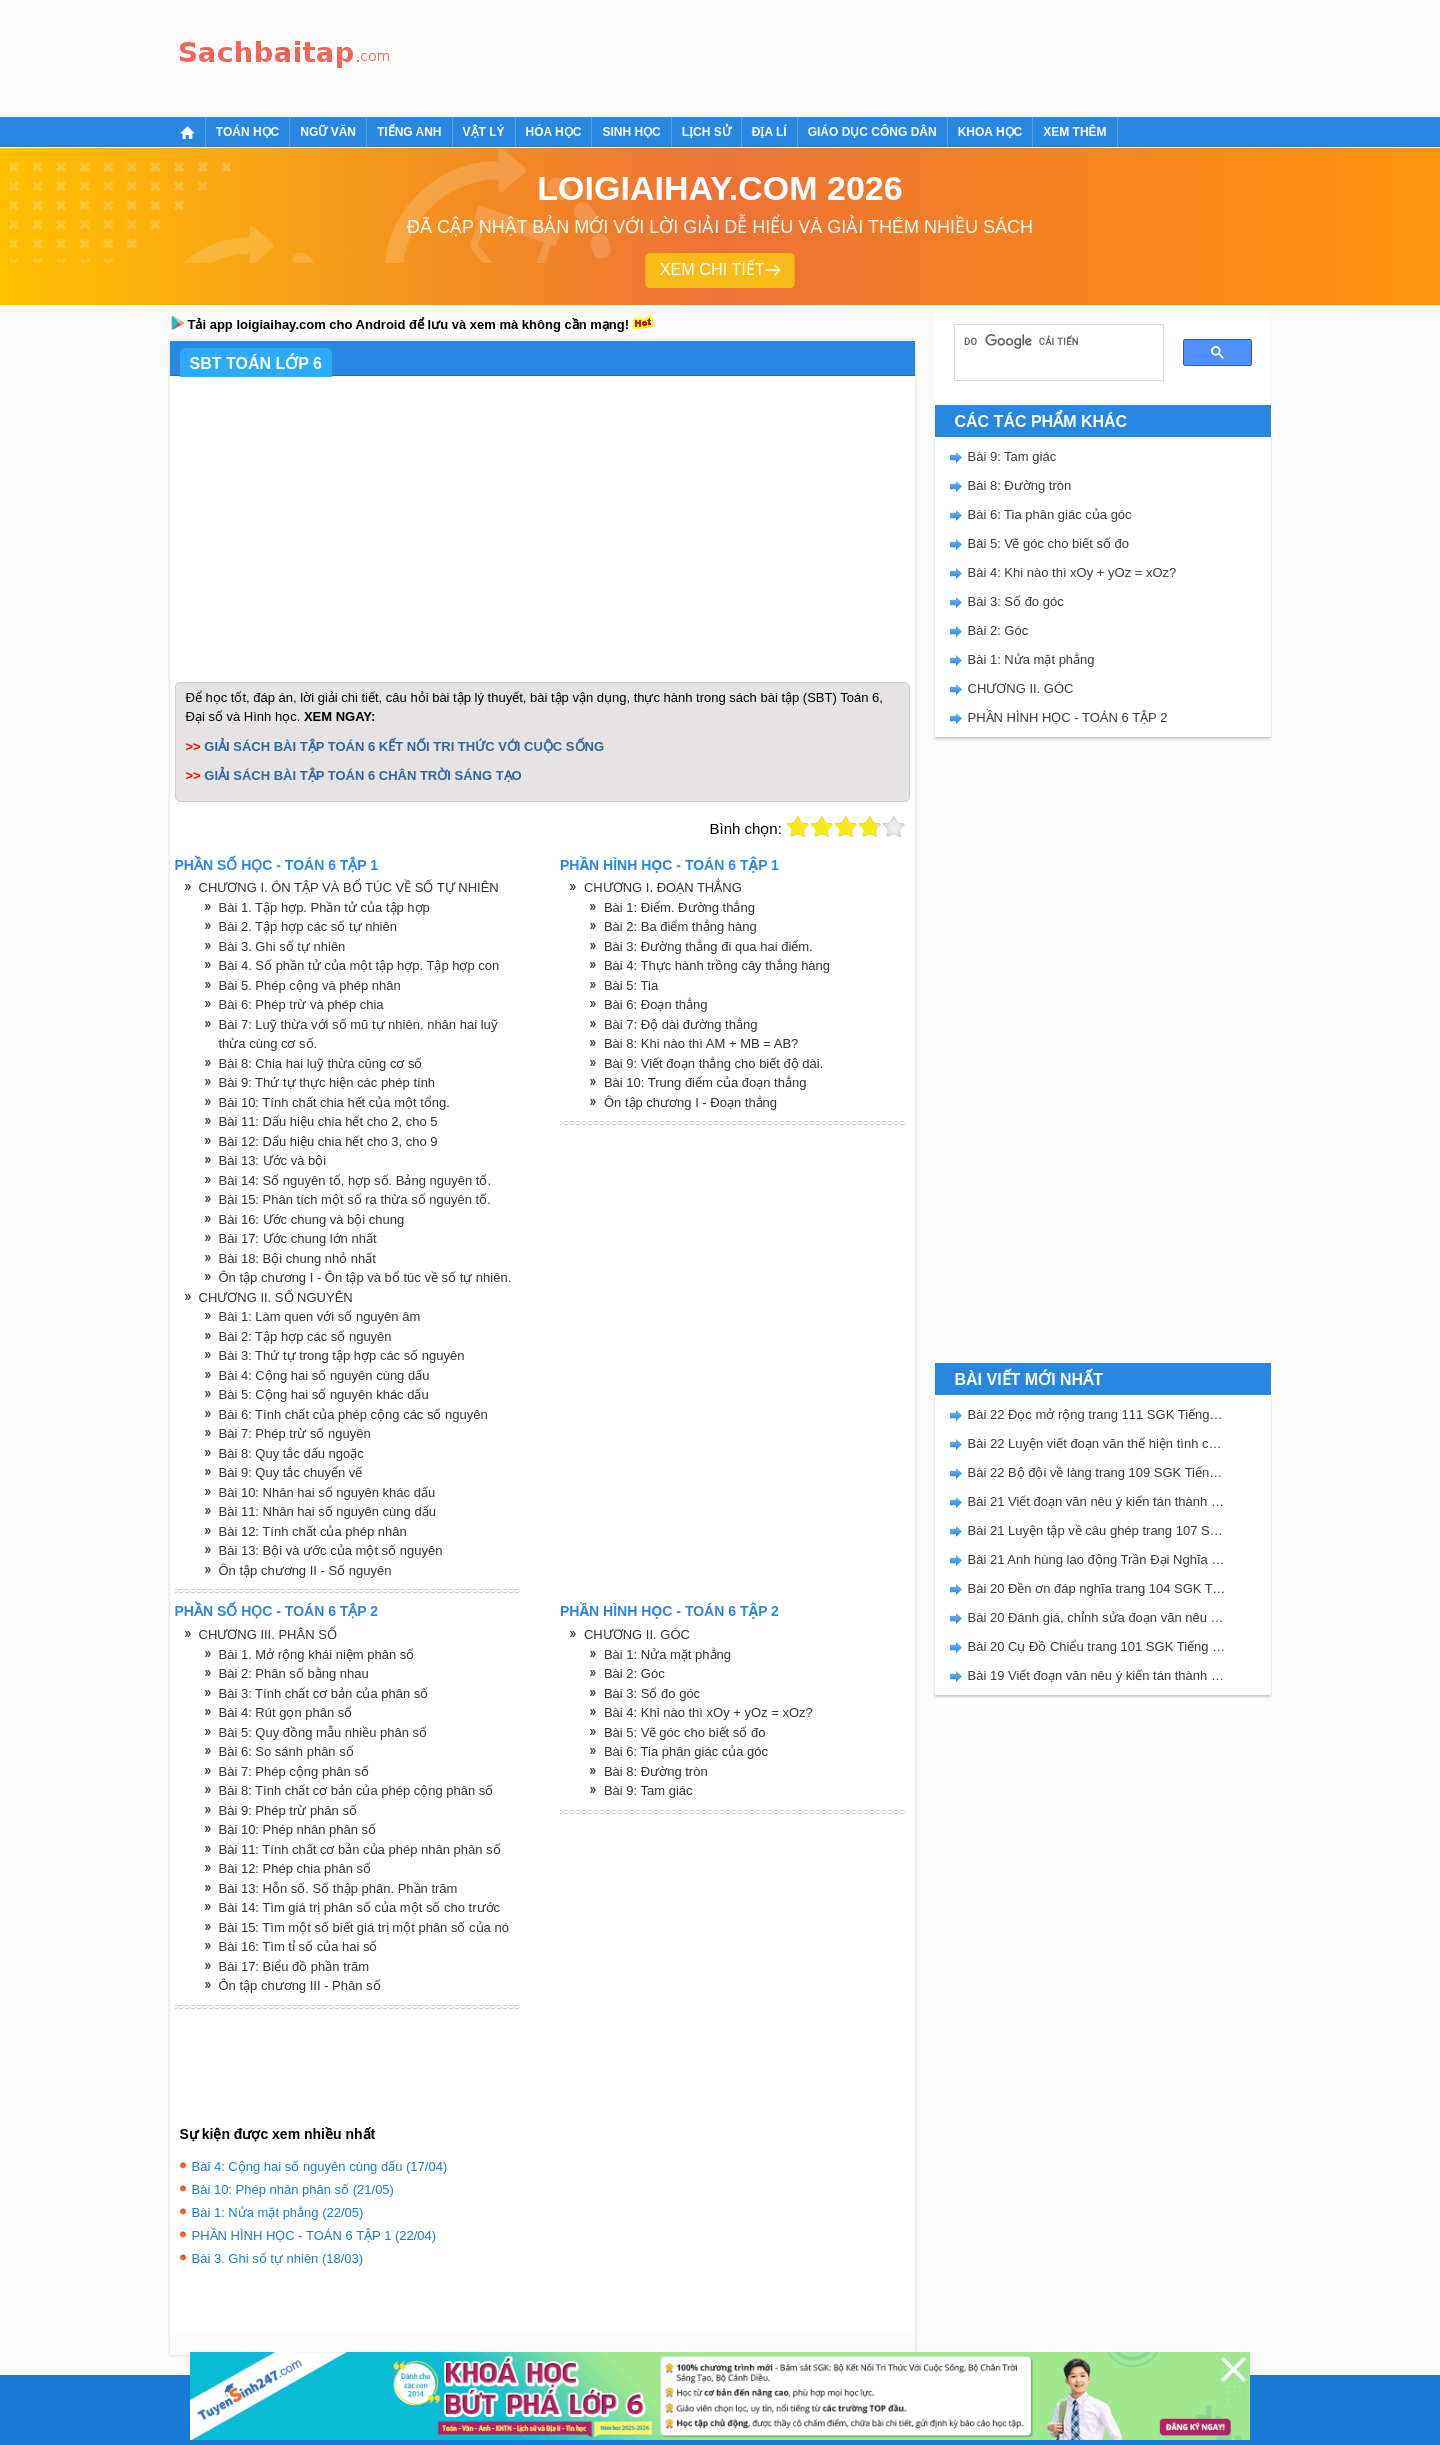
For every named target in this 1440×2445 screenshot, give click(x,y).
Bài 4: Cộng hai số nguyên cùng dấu (324, 1375)
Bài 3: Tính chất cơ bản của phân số (324, 1693)
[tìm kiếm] (1052, 342)
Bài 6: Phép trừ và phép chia (301, 1004)
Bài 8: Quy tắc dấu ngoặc (291, 1453)
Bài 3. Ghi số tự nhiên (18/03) (278, 2258)
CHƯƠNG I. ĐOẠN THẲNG (663, 887)
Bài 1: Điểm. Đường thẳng (679, 907)
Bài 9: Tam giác (648, 1790)
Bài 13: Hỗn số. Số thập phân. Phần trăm (338, 1888)
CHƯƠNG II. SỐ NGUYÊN (276, 1297)
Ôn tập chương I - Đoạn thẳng (690, 1102)
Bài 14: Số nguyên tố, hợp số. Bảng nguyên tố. (355, 1180)
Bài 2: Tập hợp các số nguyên (305, 1336)
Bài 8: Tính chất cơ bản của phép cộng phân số (356, 1790)
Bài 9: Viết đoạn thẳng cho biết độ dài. (713, 1063)
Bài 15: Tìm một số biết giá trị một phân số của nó (364, 1927)
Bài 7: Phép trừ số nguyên (295, 1433)
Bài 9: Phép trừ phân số (288, 1810)
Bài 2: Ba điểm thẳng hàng (680, 926)
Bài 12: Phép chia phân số (295, 1868)
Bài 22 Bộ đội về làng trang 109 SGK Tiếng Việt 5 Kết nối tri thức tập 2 (1097, 1472)
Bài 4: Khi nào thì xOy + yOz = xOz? (708, 1712)
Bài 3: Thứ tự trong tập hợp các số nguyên (342, 1355)
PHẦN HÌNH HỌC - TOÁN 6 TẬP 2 (1068, 717)
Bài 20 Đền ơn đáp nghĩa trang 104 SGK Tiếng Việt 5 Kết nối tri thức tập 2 (1097, 1588)
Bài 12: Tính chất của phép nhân (313, 1531)
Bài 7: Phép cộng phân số (294, 1771)
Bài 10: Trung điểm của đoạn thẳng (705, 1082)
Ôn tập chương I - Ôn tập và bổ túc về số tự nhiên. (365, 1277)
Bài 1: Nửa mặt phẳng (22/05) (278, 2212)
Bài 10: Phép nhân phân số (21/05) (293, 2189)
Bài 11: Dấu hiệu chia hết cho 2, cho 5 (328, 1121)
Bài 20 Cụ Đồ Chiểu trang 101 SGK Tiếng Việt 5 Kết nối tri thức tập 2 (1097, 1646)
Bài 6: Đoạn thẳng (656, 1004)
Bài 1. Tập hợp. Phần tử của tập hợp (324, 907)
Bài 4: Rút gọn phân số (286, 1712)
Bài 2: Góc (634, 1673)
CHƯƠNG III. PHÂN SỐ (268, 1634)
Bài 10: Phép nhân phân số (298, 1829)
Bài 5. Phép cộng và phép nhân (310, 985)
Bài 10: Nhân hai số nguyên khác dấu (327, 1492)
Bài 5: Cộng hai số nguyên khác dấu (324, 1394)
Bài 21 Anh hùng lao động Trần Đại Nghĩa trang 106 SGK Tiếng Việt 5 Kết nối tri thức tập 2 (1097, 1559)
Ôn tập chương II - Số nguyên (305, 1570)
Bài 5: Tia (631, 985)
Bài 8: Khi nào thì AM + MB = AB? (701, 1043)
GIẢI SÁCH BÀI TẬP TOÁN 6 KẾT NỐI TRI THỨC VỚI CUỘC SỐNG (404, 746)
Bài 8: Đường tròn (656, 1771)
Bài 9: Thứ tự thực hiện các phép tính (327, 1082)
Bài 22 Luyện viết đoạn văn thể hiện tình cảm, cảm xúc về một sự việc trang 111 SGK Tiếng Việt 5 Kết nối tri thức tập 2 (1097, 1443)
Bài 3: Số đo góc (652, 1693)
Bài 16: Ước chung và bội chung (312, 1219)
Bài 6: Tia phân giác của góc (686, 1751)
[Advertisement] (764, 55)
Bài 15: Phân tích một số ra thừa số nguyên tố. (355, 1199)
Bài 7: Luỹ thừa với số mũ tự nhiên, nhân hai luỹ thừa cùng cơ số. (358, 1034)
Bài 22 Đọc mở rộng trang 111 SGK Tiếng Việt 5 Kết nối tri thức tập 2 (1097, 1414)
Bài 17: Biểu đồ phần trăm (294, 1966)
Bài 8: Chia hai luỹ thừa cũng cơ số (321, 1063)
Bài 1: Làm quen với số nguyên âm (320, 1316)
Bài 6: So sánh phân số (286, 1751)
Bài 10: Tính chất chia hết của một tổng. (334, 1102)
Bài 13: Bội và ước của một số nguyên (331, 1550)
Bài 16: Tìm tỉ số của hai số (298, 1946)
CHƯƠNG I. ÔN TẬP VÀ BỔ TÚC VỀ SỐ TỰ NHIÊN (349, 887)
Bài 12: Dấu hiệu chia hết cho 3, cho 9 (328, 1141)
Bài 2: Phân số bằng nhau (294, 1673)
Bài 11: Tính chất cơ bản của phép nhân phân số (360, 1849)
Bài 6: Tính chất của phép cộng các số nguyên (353, 1414)
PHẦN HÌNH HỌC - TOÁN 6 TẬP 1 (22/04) (314, 2235)
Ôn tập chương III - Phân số (300, 1985)
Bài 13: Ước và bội (273, 1160)
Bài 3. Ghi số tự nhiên (282, 946)
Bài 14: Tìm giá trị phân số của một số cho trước (360, 1907)
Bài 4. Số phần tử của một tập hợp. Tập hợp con (359, 965)
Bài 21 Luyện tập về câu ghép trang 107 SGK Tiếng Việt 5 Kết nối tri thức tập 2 (1097, 1530)
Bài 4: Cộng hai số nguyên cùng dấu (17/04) (320, 2166)
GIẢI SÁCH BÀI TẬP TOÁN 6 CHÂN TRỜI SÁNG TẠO (362, 775)
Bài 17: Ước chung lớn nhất (298, 1238)
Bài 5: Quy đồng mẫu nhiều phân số (323, 1732)
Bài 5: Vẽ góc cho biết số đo (684, 1732)
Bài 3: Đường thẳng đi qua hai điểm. (708, 946)
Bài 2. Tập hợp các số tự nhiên (308, 926)
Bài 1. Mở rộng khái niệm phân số (317, 1654)
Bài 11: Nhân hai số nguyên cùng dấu (327, 1511)
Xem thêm (1074, 132)
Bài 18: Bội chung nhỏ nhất (297, 1258)
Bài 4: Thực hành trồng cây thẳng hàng (717, 965)
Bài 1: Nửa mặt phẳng (667, 1654)
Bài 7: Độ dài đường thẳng (680, 1024)
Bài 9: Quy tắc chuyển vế (291, 1472)
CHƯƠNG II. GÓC (637, 1634)
